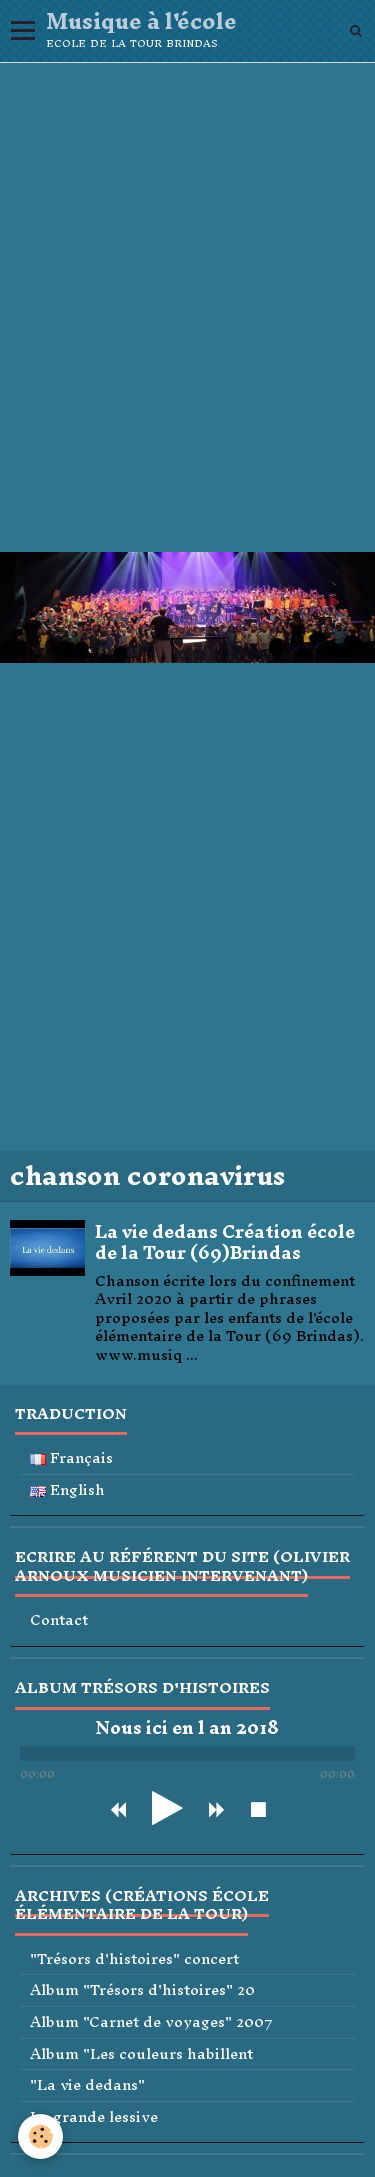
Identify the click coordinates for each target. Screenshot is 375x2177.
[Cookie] (40, 2136)
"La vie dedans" (87, 2085)
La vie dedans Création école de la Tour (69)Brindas (225, 1242)
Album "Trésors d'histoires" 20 (142, 1990)
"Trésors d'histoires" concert (134, 1959)
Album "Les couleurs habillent (141, 2054)
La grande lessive (94, 2117)
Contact (59, 1620)
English (67, 1490)
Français (71, 1458)
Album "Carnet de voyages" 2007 (151, 2022)
